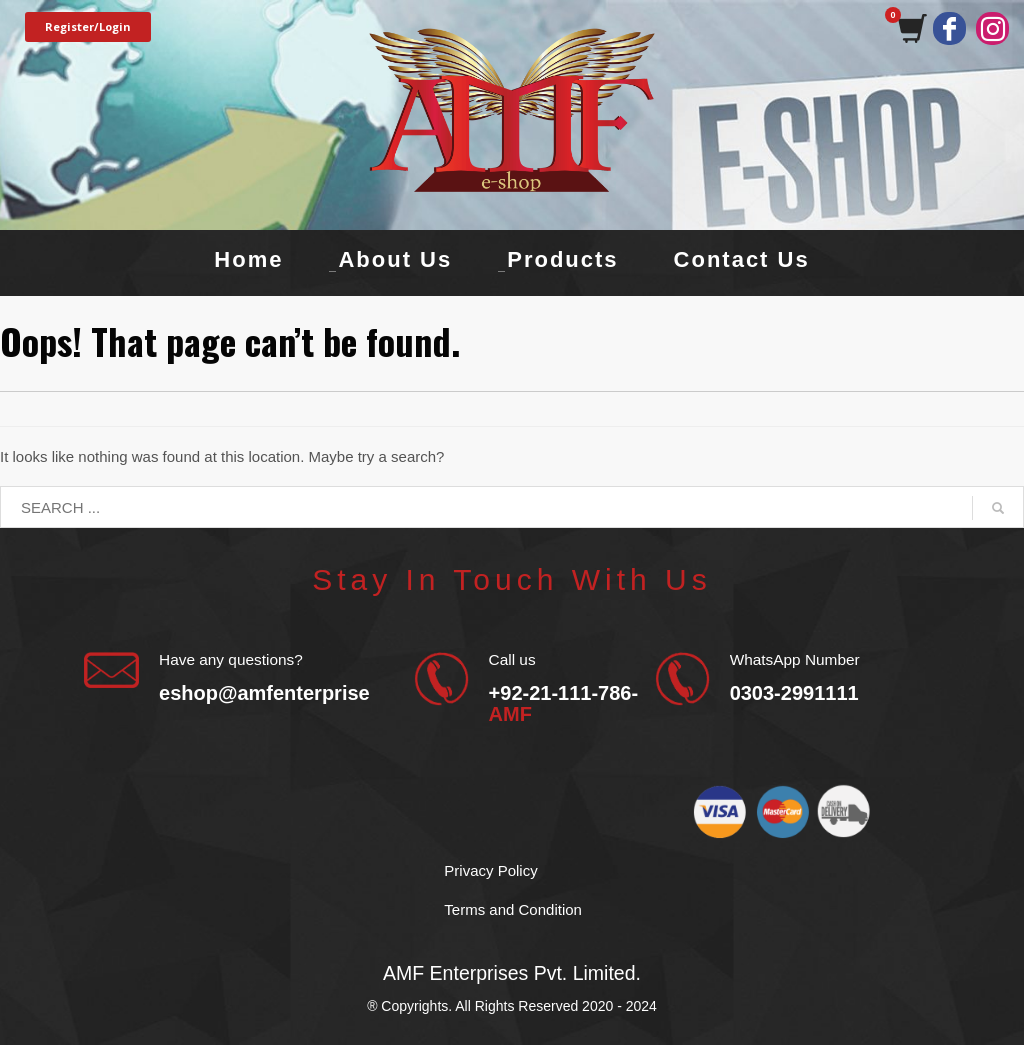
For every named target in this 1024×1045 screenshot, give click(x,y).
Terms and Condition (513, 909)
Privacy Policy (490, 870)
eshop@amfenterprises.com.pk (307, 693)
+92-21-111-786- (564, 703)
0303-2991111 (794, 693)
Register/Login (88, 26)
